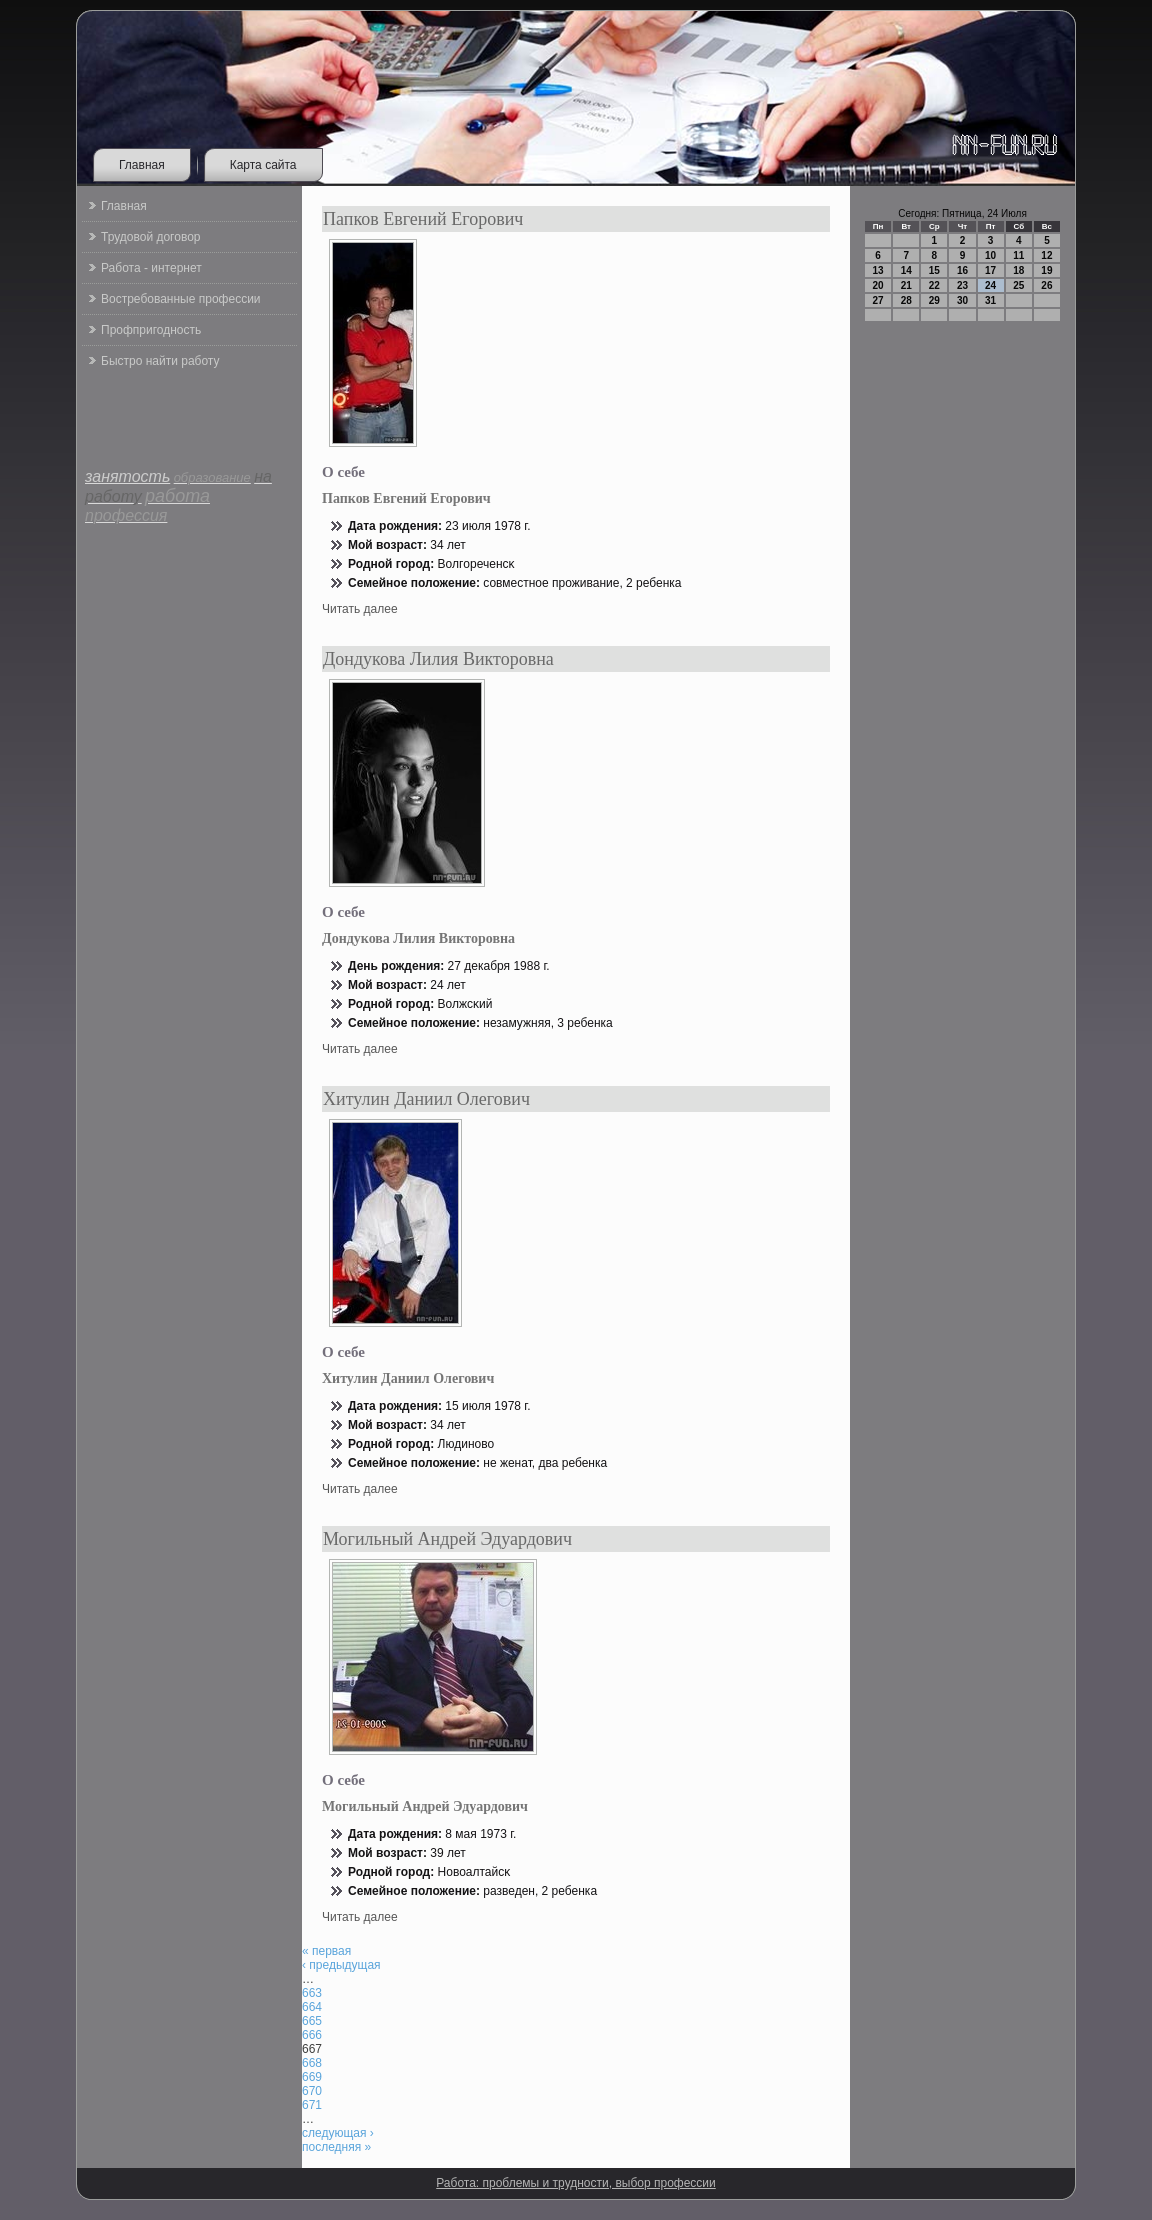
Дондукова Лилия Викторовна (438, 659)
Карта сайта (263, 165)
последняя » (336, 2147)
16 (962, 270)
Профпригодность (151, 330)
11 (1018, 255)
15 (934, 270)
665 (312, 2021)
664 (312, 2007)
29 (934, 300)
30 (962, 300)
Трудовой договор (150, 237)
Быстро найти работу (160, 361)
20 (878, 285)
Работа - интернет (151, 268)
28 (906, 300)
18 (1018, 270)
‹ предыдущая (341, 1965)
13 (878, 270)
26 (1046, 285)
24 (990, 285)
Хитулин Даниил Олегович (426, 1099)
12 (1046, 255)
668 (312, 2063)
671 (312, 2105)
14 (906, 270)
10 (990, 255)
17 (990, 270)
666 (312, 2035)
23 (962, 285)
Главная (142, 165)
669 (312, 2077)
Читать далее (360, 609)
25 (1018, 285)
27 (878, 300)
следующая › (338, 2133)
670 (312, 2091)
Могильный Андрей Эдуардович (447, 1539)
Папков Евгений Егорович (423, 219)
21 (906, 285)
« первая (326, 1951)
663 (312, 1993)
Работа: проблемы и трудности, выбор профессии (576, 2183)
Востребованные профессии (181, 299)
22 (934, 285)
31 (990, 300)
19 (1046, 270)
